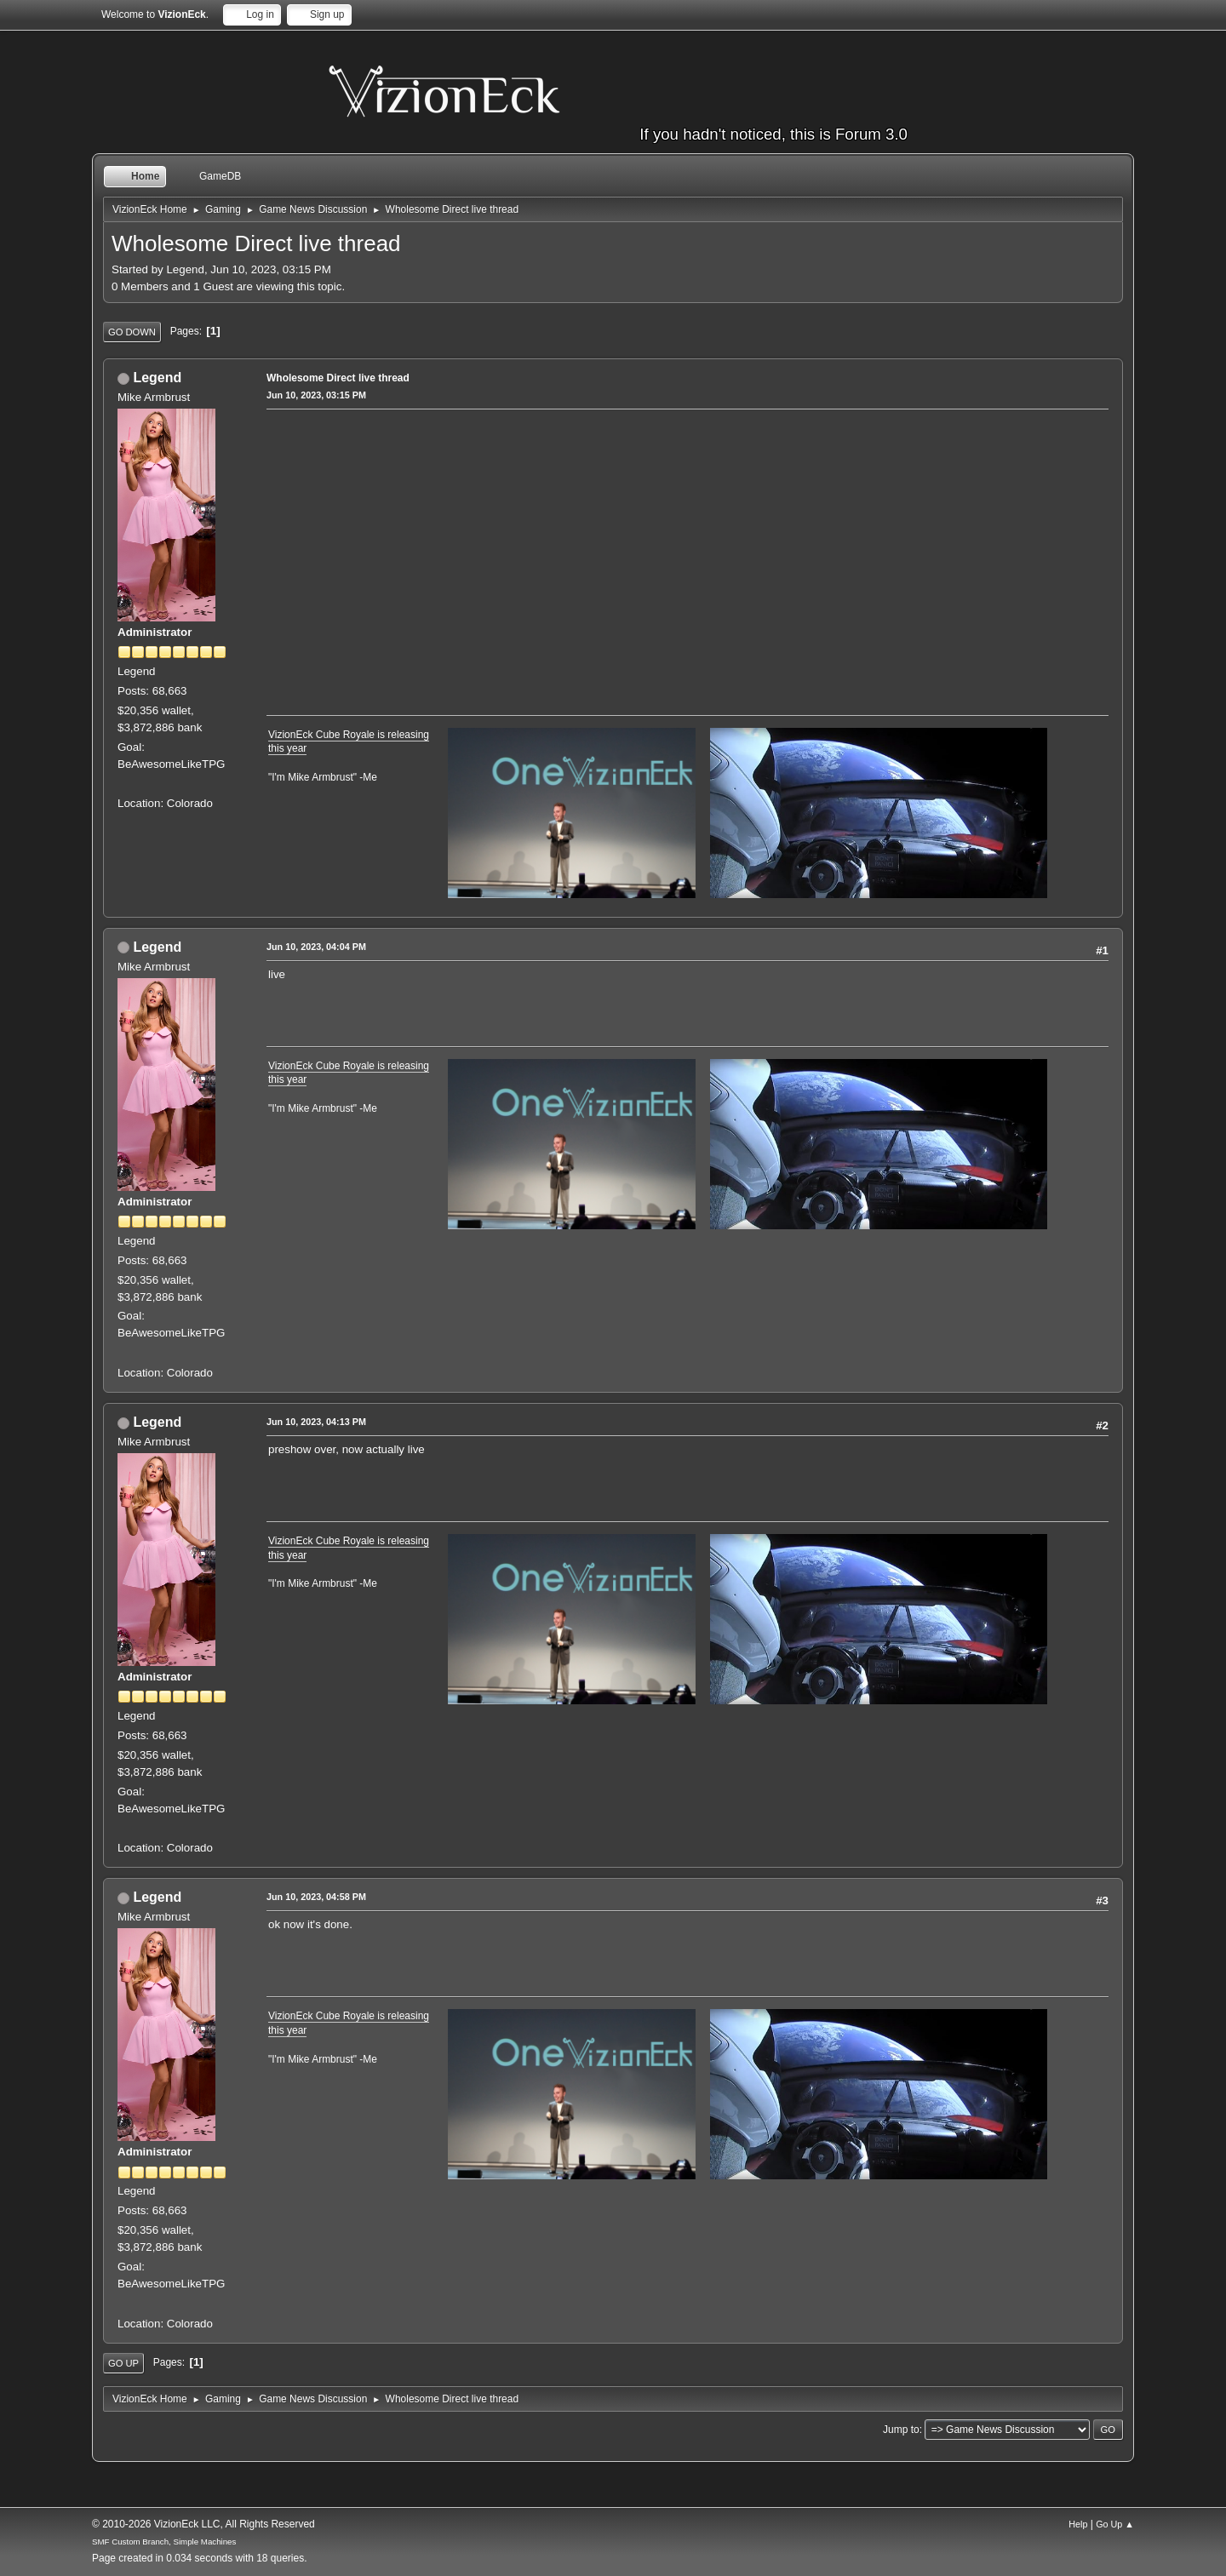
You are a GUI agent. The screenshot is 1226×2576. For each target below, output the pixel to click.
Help (1077, 2524)
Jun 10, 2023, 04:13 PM (316, 1422)
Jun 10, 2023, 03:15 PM (316, 395)
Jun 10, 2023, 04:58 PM (316, 1897)
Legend (157, 377)
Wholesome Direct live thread (338, 378)
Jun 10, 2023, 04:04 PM (316, 947)
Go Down (132, 332)
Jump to (901, 2430)
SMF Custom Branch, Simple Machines (164, 2541)
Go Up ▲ (1115, 2524)
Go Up (123, 2363)
